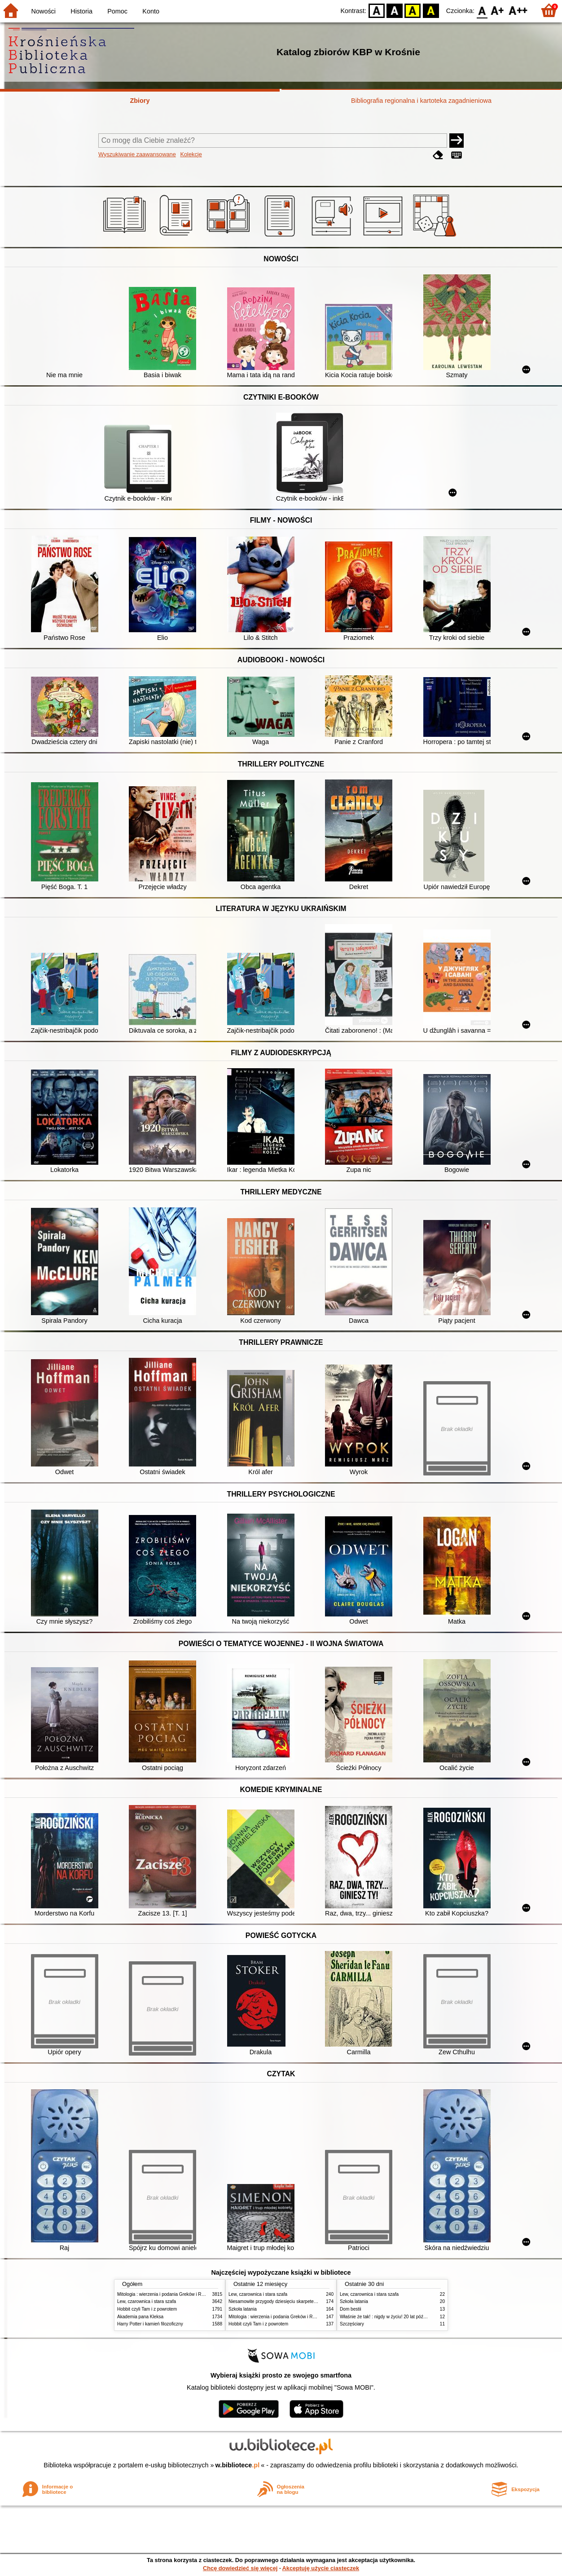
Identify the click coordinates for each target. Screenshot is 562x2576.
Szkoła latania (242, 2309)
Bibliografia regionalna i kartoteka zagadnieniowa (421, 100)
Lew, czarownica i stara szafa (146, 2301)
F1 (497, 10)
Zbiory (140, 100)
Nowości (43, 11)
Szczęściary (352, 2323)
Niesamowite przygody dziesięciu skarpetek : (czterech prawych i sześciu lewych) (310, 2301)
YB (412, 10)
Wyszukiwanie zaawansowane (137, 154)
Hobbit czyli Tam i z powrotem (147, 2309)
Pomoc (117, 11)
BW (394, 10)
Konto (150, 11)
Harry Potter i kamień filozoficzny (150, 2323)
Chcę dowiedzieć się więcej (240, 2568)
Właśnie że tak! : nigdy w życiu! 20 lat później (385, 2316)
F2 (518, 10)
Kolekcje (191, 154)
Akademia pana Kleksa (140, 2316)
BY (430, 10)
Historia (81, 11)
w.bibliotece (237, 2465)
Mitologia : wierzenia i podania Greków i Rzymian (166, 2294)
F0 (482, 10)
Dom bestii (350, 2309)
